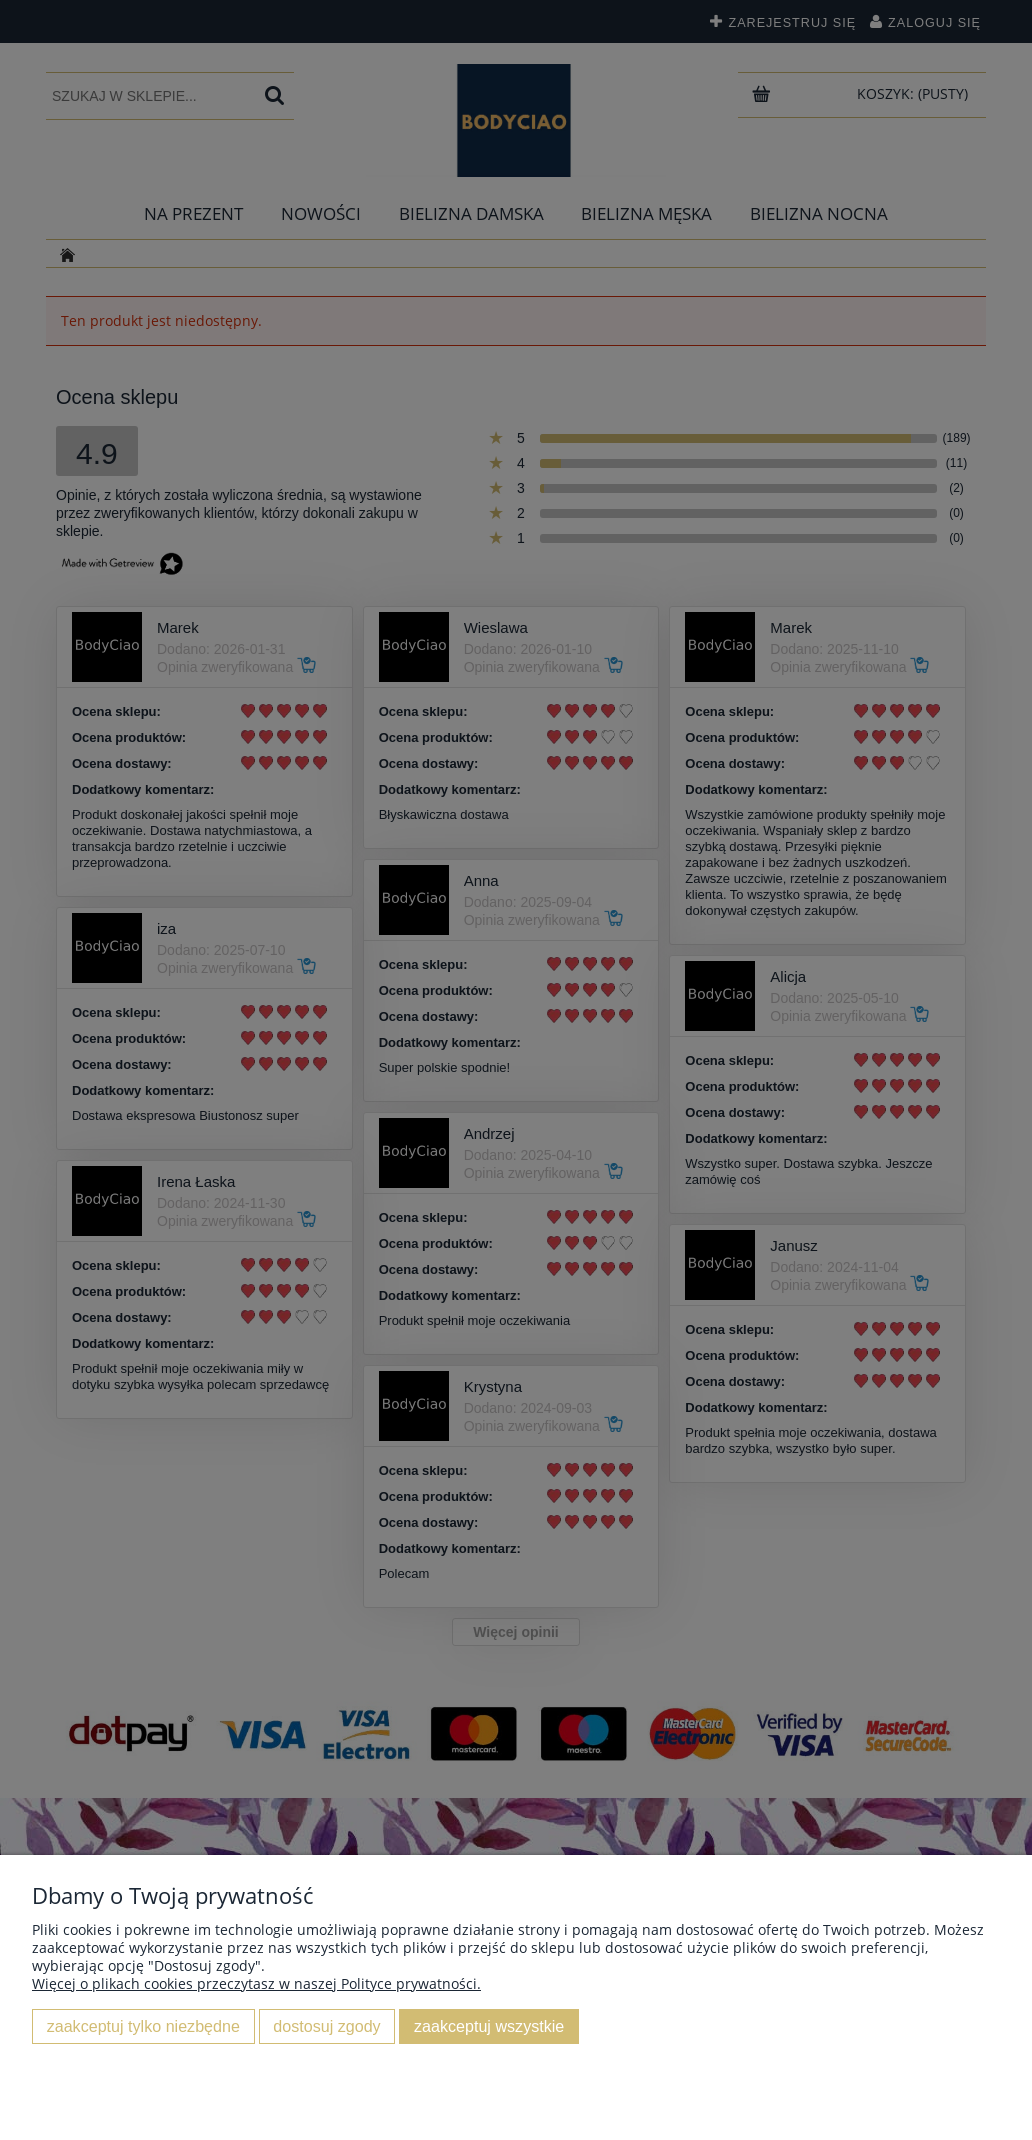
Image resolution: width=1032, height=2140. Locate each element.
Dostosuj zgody (326, 2026)
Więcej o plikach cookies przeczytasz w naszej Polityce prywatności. (256, 1983)
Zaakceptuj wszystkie (489, 2026)
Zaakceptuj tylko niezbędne (143, 2026)
